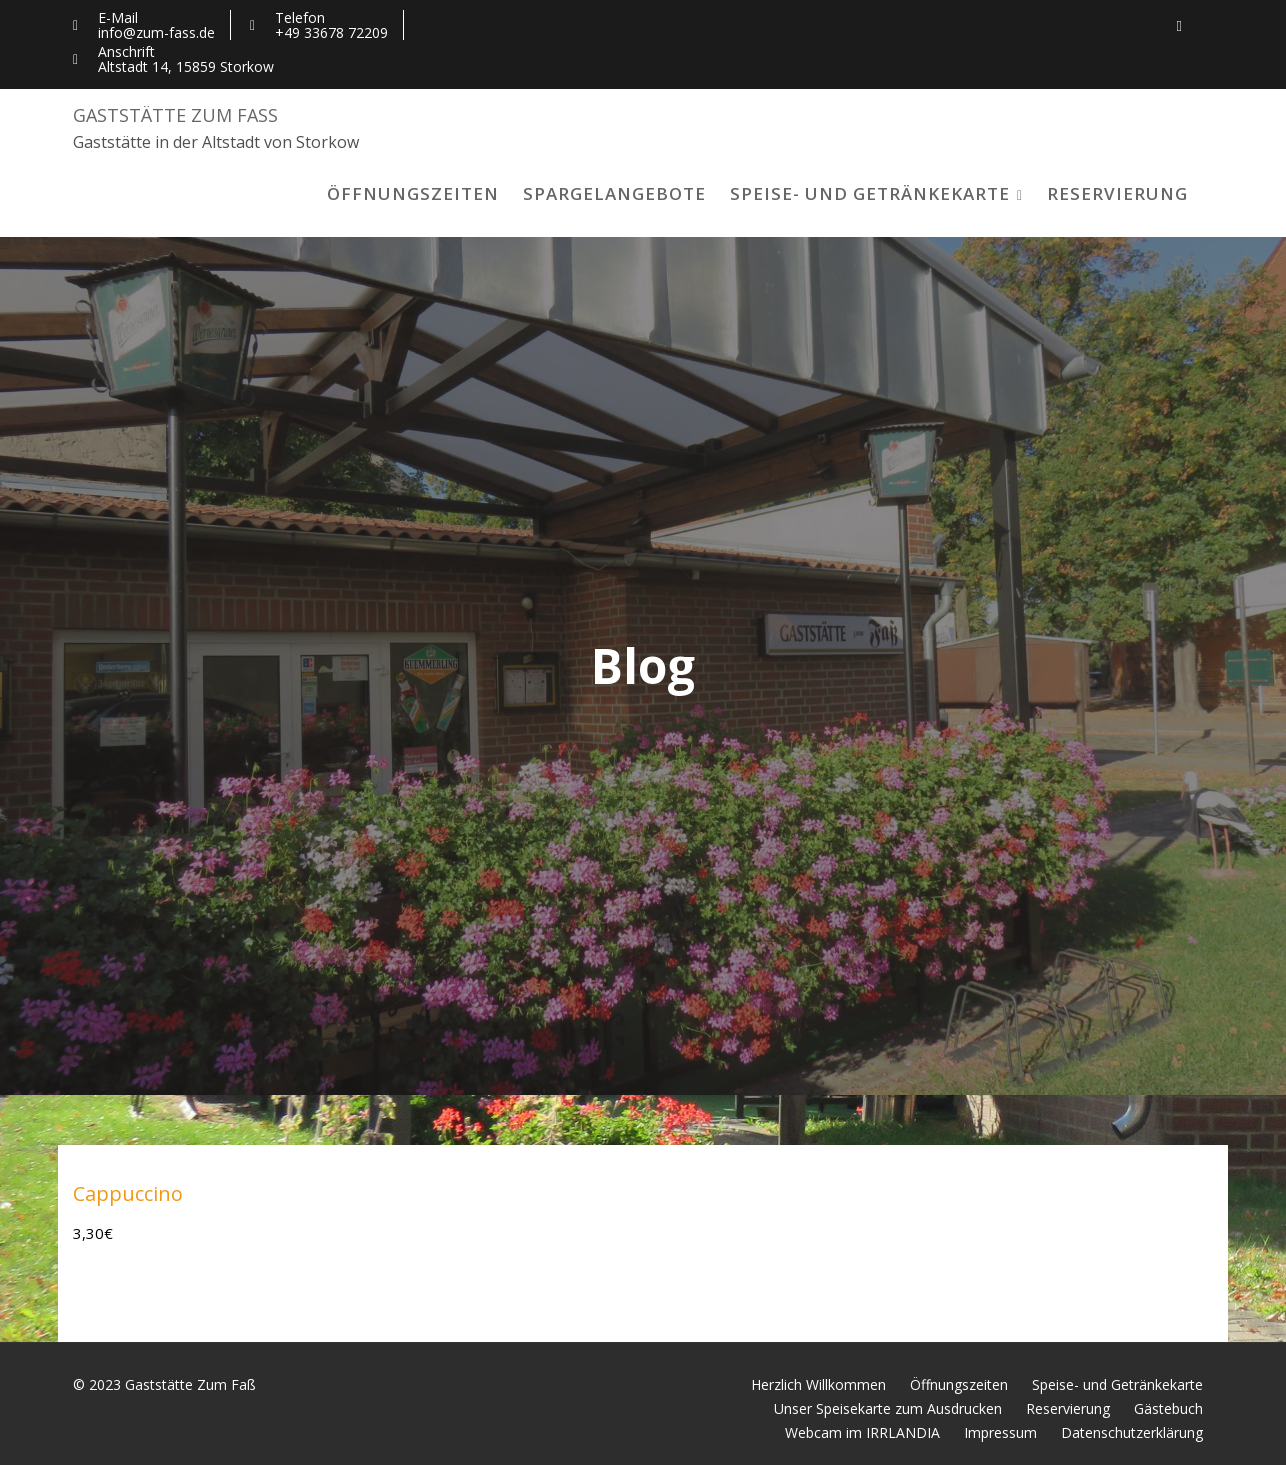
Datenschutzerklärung (1132, 1432)
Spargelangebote (614, 193)
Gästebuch (1168, 1408)
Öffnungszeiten (413, 193)
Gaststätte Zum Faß (175, 115)
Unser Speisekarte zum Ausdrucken (888, 1408)
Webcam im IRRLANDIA (862, 1432)
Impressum (1000, 1432)
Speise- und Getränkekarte (870, 193)
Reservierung (1117, 193)
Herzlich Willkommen (818, 1384)
